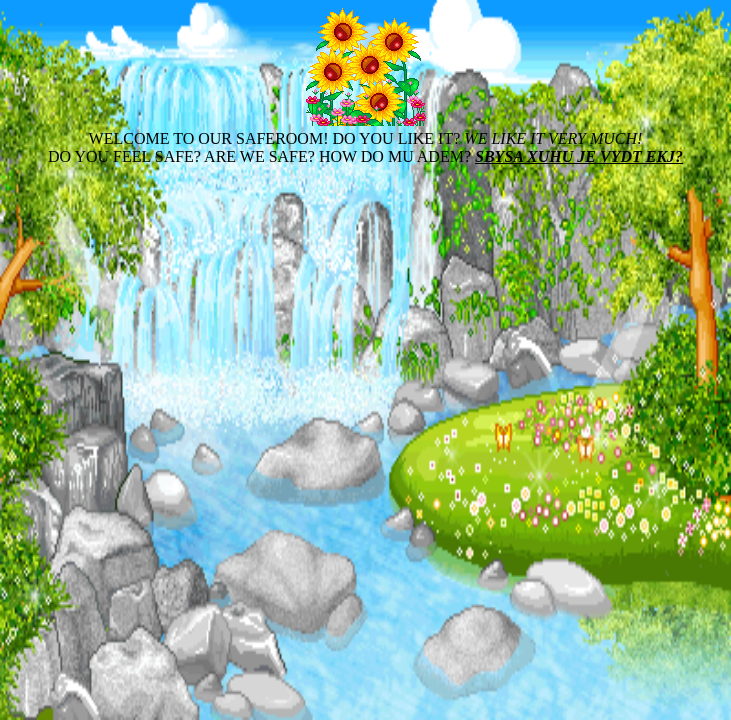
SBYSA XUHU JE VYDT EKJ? (579, 156)
